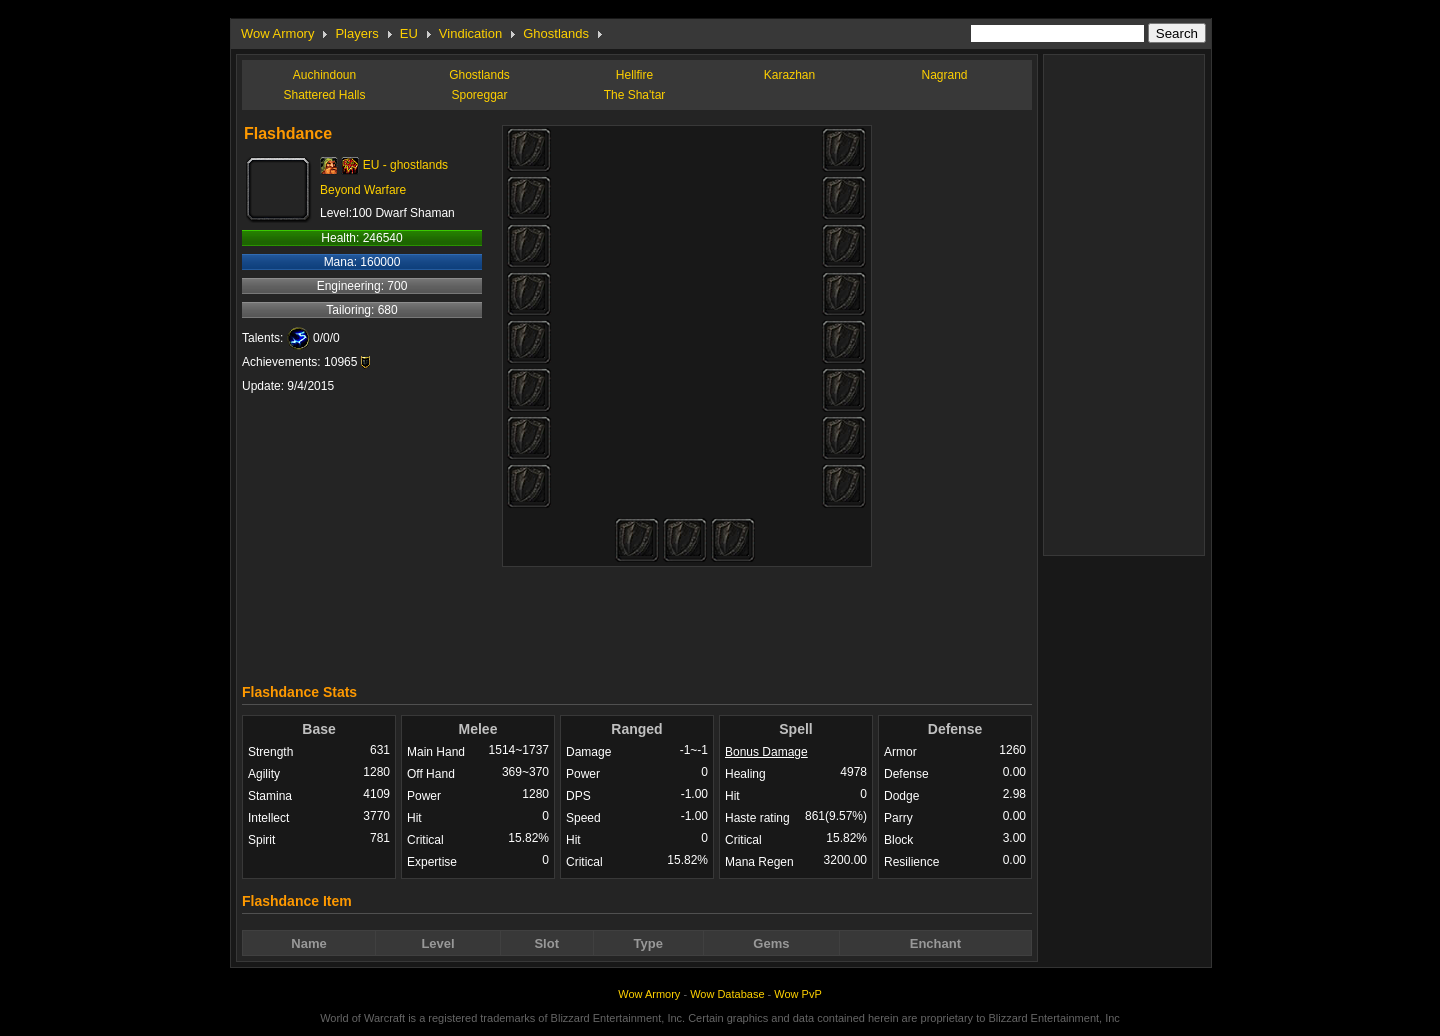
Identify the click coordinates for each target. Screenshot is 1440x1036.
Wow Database (727, 994)
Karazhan (789, 75)
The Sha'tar (635, 95)
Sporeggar (479, 95)
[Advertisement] (637, 620)
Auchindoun (324, 75)
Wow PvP (797, 994)
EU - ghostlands (405, 165)
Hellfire (634, 75)
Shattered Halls (324, 95)
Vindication (470, 33)
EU (409, 33)
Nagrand (944, 75)
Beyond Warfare (363, 190)
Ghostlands (556, 33)
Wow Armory (277, 33)
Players (356, 33)
